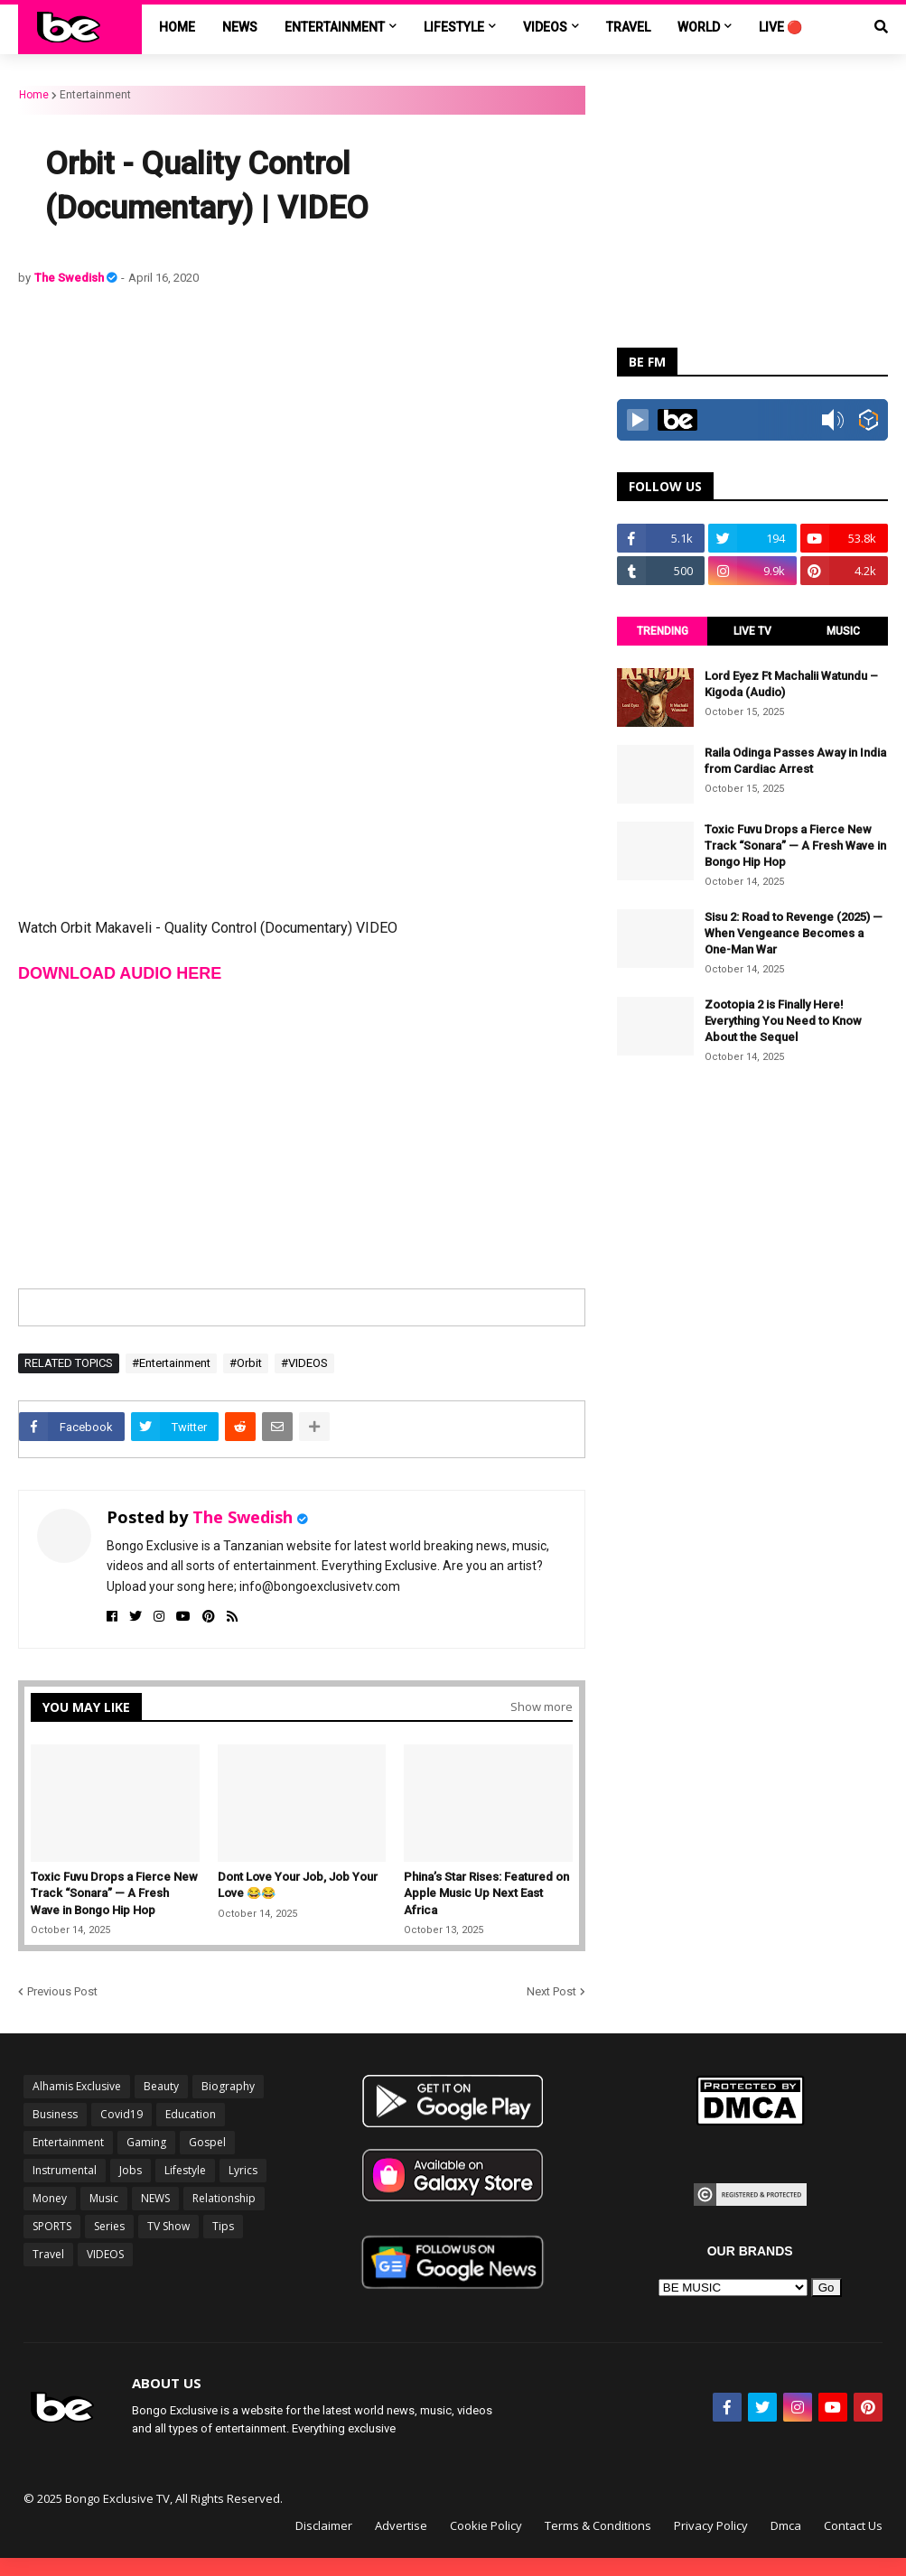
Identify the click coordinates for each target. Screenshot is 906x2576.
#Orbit (245, 1363)
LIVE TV (752, 631)
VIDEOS (105, 2254)
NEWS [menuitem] (239, 27)
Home (34, 94)
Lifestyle (185, 2170)
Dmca (786, 2525)
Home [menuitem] (177, 27)
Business (55, 2114)
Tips (223, 2226)
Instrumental (65, 2170)
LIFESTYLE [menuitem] (454, 27)
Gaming (146, 2142)
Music (103, 2198)
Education (190, 2114)
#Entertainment (171, 1363)
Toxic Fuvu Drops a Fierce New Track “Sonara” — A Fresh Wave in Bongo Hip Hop (114, 1893)
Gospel (207, 2142)
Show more (541, 1706)
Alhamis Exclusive (77, 2086)
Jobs (130, 2170)
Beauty (161, 2086)
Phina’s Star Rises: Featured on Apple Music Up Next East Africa (486, 1893)
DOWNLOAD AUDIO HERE (119, 973)
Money (50, 2198)
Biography (228, 2086)
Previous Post (62, 1991)
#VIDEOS (304, 1363)
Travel (48, 2254)
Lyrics (243, 2170)
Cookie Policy (486, 2525)
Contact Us (853, 2525)
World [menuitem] (698, 27)
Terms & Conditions (598, 2525)
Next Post (551, 1991)
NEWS (155, 2198)
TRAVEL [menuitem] (628, 27)
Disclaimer (323, 2525)
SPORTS (52, 2226)
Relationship (224, 2198)
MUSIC (843, 631)
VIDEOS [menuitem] (545, 27)
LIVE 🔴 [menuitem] (780, 27)
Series (109, 2226)
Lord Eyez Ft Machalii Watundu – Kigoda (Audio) (791, 684)
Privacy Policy (711, 2525)
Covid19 (121, 2114)
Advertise (401, 2525)
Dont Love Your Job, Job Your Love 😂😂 (298, 1885)
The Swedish (70, 277)
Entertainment (95, 94)
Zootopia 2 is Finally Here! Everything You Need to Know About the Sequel (783, 1021)
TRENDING (662, 631)
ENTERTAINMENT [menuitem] (335, 27)
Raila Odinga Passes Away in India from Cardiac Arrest (795, 761)
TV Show (168, 2226)
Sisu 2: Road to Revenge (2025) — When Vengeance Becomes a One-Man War (794, 933)
